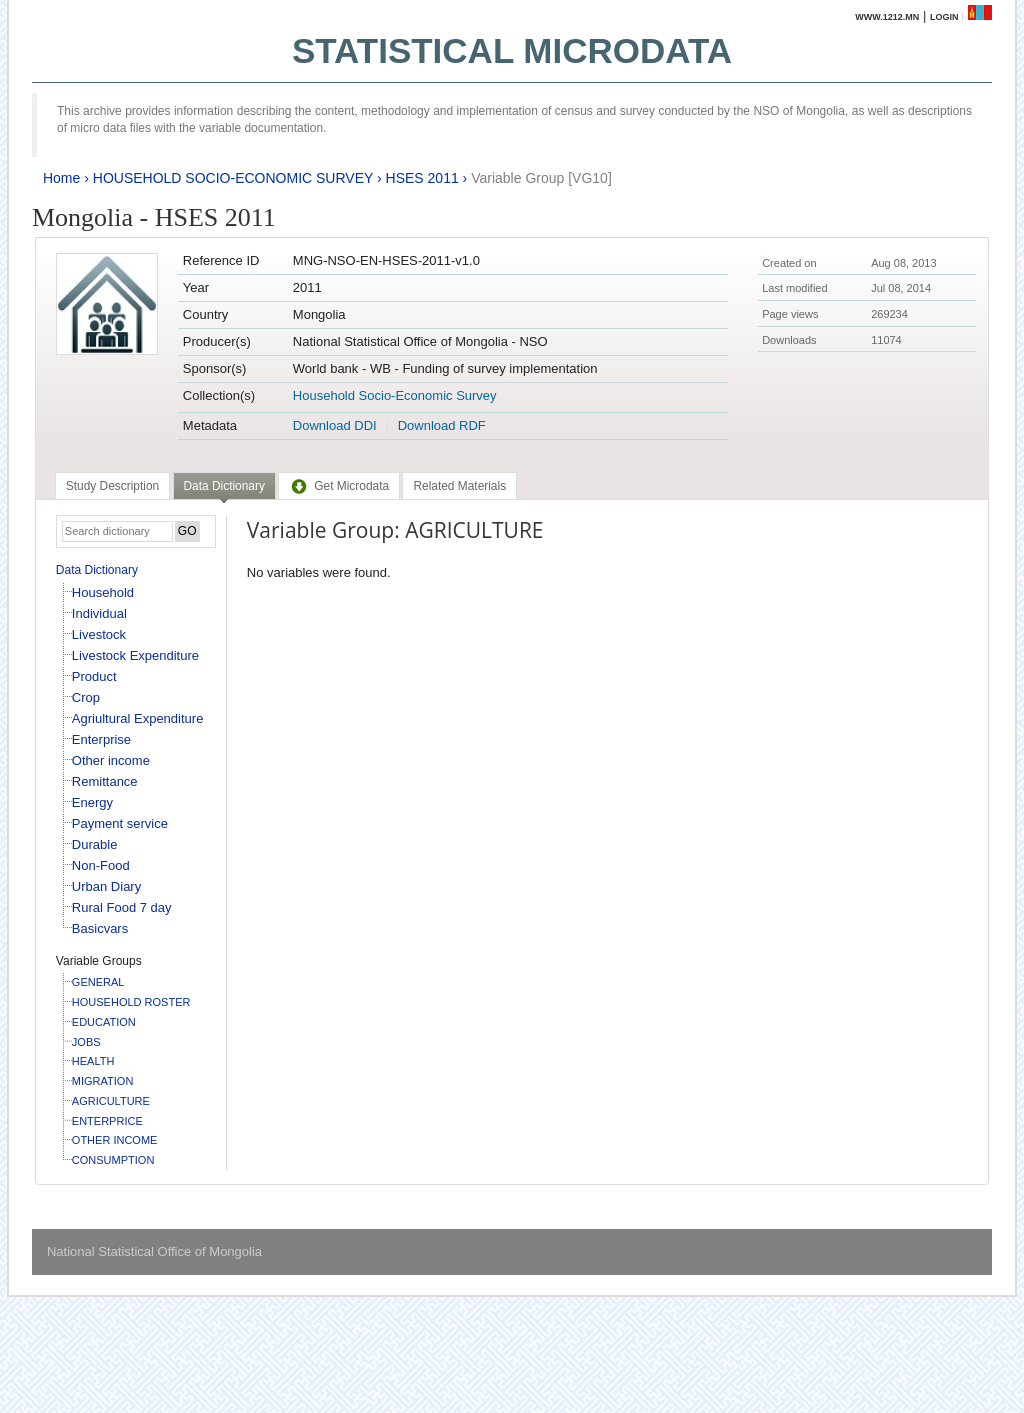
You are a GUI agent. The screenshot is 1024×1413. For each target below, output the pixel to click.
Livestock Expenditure (135, 655)
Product (94, 676)
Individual (99, 613)
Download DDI (335, 425)
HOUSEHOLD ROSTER (131, 1002)
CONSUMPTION (113, 1160)
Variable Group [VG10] (541, 178)
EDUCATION (104, 1022)
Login (944, 17)
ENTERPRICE (107, 1121)
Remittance (105, 781)
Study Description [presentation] (112, 486)
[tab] (112, 486)
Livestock (99, 634)
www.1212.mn (887, 17)
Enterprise (101, 739)
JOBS (86, 1042)
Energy (92, 802)
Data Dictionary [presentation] (224, 486)
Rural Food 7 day (122, 907)
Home (61, 178)
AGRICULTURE (111, 1101)
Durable (95, 844)
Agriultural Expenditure (138, 718)
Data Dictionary (97, 570)
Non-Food (101, 865)
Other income (111, 760)
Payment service (120, 823)
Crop (86, 697)
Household (103, 592)
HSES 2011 (422, 178)
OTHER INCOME (115, 1140)
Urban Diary (106, 886)
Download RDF (442, 425)
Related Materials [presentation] (459, 486)
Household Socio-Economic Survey (395, 395)
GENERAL (98, 982)
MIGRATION (103, 1081)
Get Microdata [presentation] (339, 486)
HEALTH (93, 1061)
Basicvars (100, 928)
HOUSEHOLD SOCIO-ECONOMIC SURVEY (233, 178)
